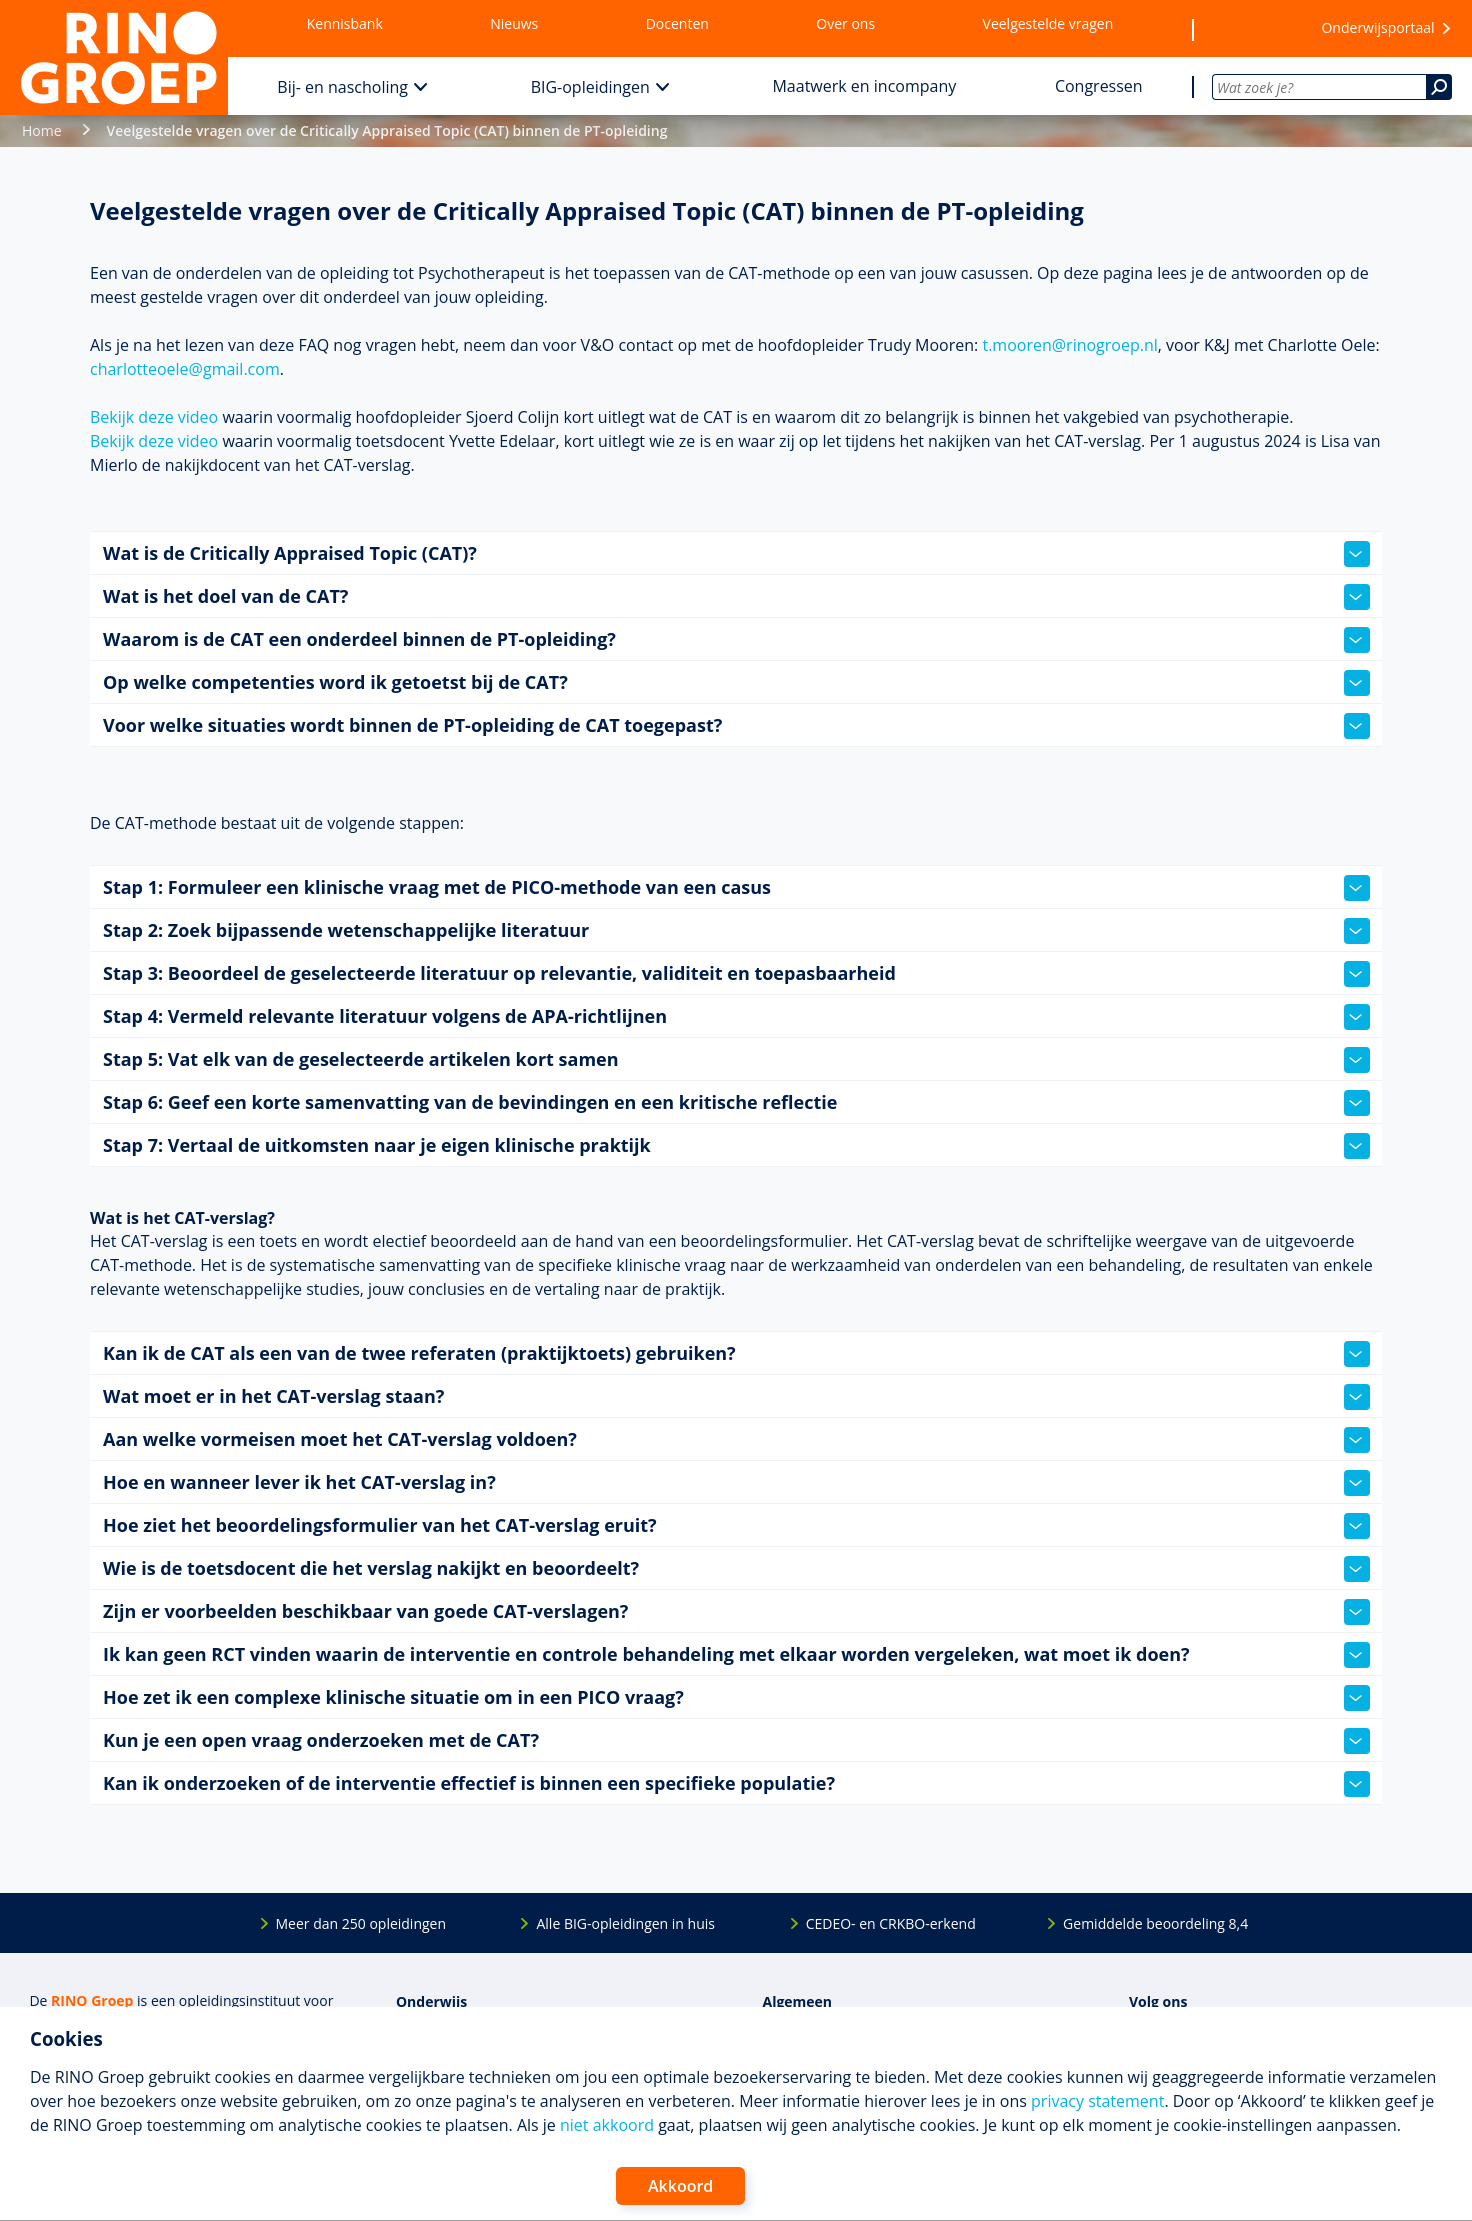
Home (42, 130)
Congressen (1099, 86)
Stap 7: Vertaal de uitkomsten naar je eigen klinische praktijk (736, 1146)
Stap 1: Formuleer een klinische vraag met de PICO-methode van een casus (736, 888)
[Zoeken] (1439, 87)
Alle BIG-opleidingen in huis (625, 1923)
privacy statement (1097, 2101)
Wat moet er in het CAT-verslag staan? (736, 1397)
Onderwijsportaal (1377, 27)
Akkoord (680, 2186)
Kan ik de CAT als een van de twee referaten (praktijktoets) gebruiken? (736, 1354)
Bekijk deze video (154, 417)
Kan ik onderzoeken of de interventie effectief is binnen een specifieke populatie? (736, 1784)
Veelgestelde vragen (1048, 23)
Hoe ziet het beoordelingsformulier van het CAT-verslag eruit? (736, 1526)
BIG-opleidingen (590, 87)
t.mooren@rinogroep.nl (1069, 345)
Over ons (845, 23)
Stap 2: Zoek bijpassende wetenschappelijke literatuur (736, 931)
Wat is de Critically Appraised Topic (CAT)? (736, 554)
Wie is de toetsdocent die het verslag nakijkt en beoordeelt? (736, 1569)
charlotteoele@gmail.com (185, 369)
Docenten (677, 23)
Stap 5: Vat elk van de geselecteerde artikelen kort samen (736, 1060)
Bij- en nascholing (342, 87)
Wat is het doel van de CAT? (736, 597)
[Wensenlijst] (1245, 29)
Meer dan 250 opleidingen (361, 1923)
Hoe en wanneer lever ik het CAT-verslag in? (736, 1483)
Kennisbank (345, 23)
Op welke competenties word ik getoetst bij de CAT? (736, 683)
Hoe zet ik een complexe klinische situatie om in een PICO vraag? (736, 1698)
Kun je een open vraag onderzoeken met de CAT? (736, 1741)
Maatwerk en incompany (864, 86)
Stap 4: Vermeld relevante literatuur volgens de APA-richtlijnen (736, 1017)
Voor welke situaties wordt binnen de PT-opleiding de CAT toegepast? (736, 726)
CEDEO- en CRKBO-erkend (891, 1923)
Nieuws (514, 23)
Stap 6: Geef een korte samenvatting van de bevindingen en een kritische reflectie (736, 1103)
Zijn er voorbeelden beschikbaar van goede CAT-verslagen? (736, 1612)
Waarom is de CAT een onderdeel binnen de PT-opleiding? (736, 640)
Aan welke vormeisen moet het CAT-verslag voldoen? (736, 1440)
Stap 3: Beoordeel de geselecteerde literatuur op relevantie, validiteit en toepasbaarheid (736, 974)
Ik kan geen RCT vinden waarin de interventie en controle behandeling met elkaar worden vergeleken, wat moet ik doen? (736, 1655)
